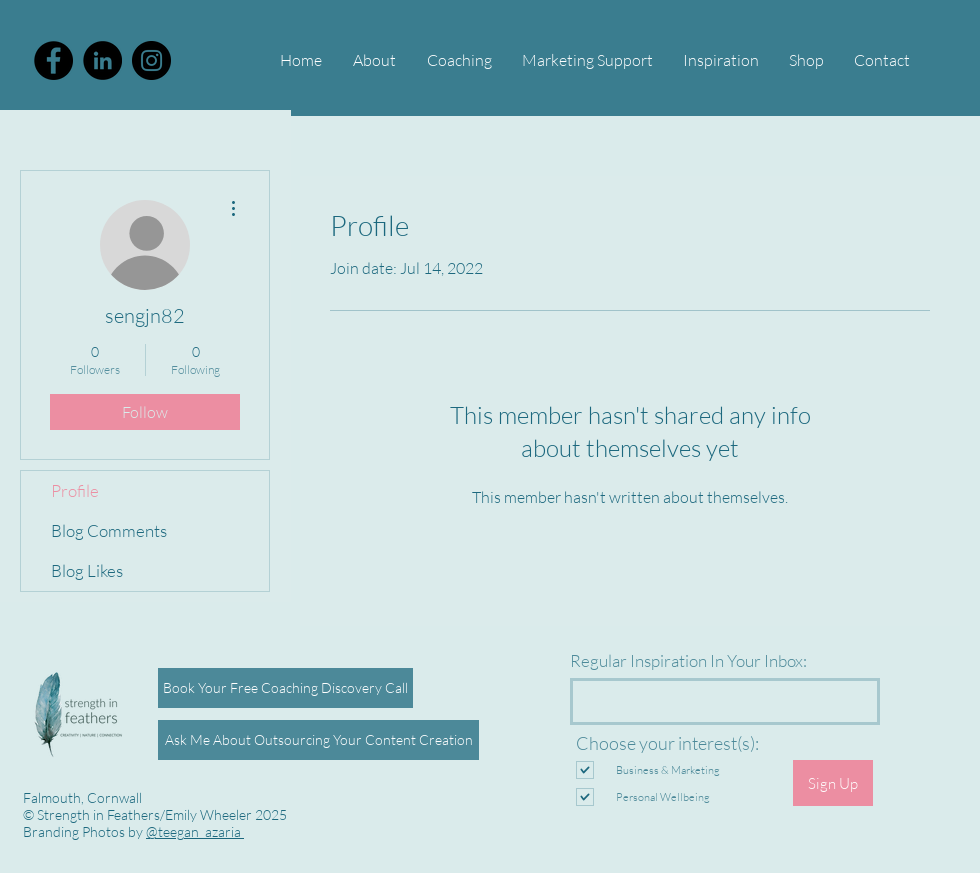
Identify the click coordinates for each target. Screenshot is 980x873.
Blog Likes (87, 570)
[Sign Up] (833, 783)
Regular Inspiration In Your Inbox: (688, 660)
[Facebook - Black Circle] (53, 60)
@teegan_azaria (195, 831)
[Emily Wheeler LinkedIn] (102, 60)
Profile (75, 490)
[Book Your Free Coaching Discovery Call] (285, 688)
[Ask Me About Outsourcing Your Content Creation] (318, 740)
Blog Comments (109, 530)
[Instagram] (151, 60)
